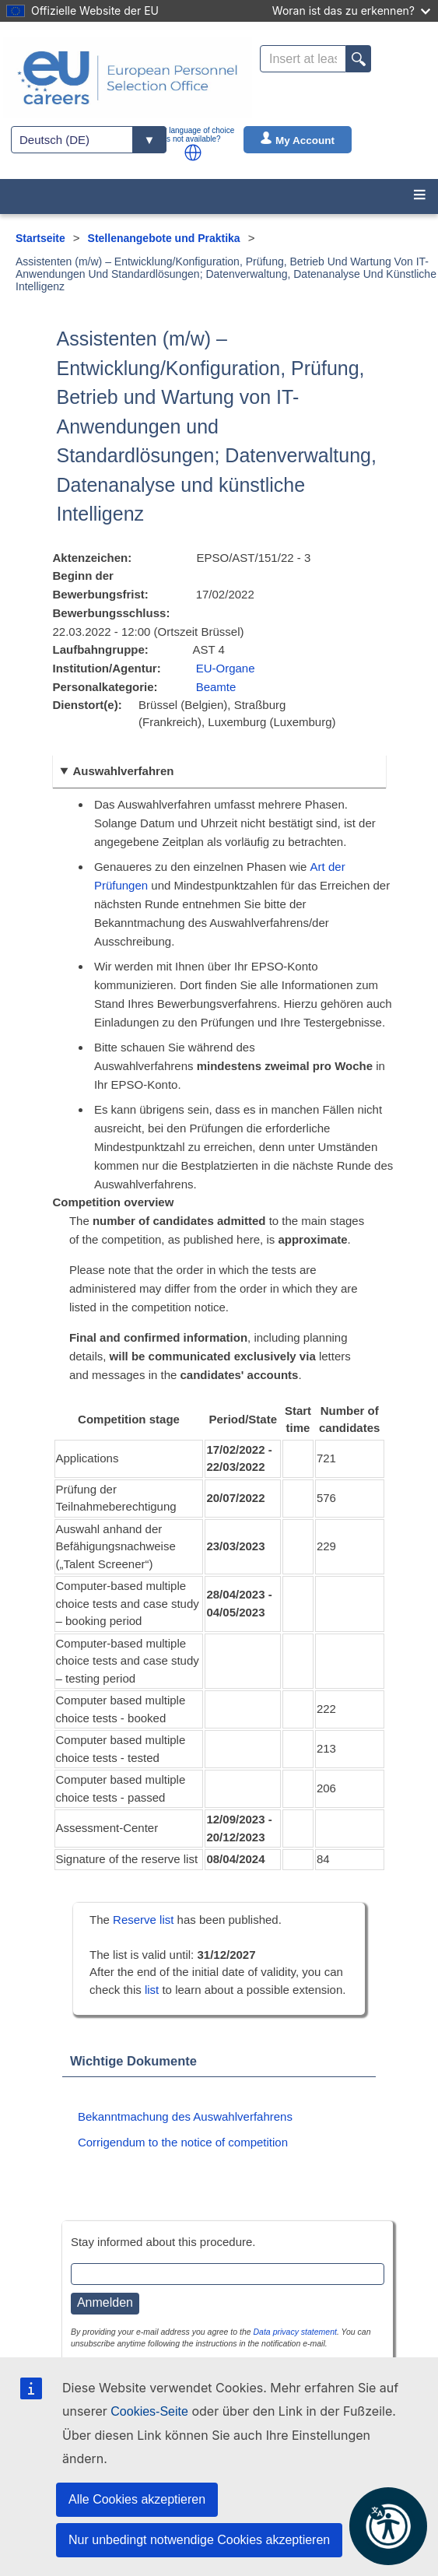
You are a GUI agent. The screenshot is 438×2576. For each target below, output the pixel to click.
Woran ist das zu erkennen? (351, 10)
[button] (193, 152)
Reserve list (145, 1919)
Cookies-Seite (149, 2411)
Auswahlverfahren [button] (122, 770)
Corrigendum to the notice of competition (183, 2142)
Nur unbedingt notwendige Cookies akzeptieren (199, 2539)
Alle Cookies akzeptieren (136, 2499)
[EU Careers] (127, 77)
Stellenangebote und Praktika (164, 238)
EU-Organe (225, 668)
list (152, 1989)
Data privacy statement (295, 2331)
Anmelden (105, 2302)
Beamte (216, 686)
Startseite (40, 238)
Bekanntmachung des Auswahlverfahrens (185, 2116)
